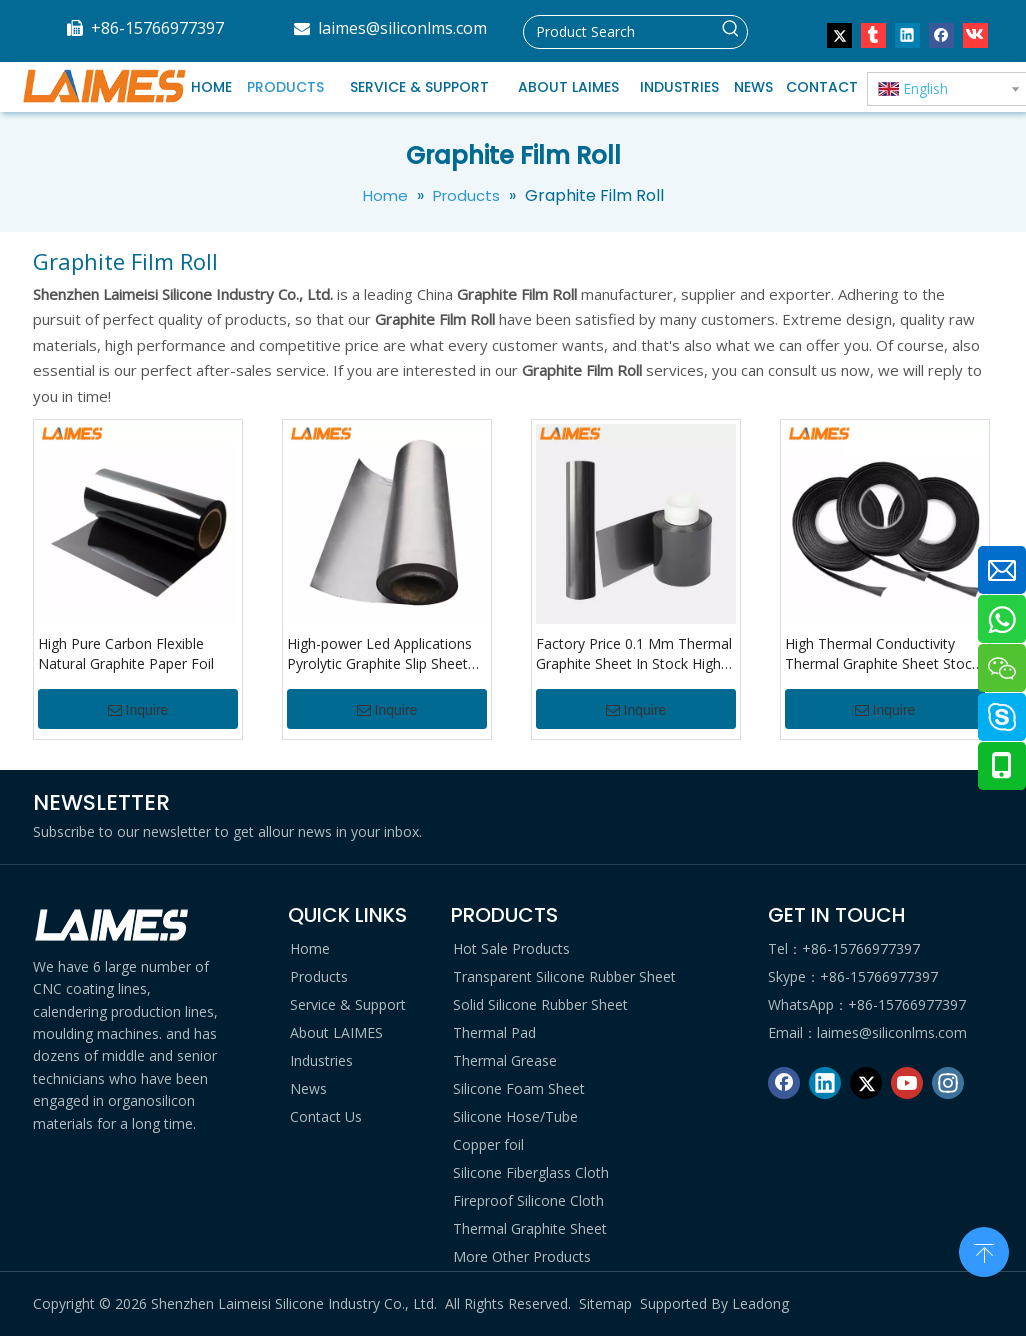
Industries (321, 1060)
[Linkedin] (825, 1083)
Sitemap (605, 1303)
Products (319, 976)
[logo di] (113, 925)
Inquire (138, 710)
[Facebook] (784, 1083)
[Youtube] (907, 1083)
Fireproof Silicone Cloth (528, 1200)
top (984, 1250)
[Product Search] (619, 32)
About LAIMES (336, 1032)
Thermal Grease (505, 1060)
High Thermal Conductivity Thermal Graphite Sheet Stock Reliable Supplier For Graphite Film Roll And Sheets (882, 654)
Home (310, 948)
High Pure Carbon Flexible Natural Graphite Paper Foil (126, 653)
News (308, 1088)
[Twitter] (866, 1083)
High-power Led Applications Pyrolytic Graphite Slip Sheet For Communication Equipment (379, 654)
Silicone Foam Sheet (519, 1088)
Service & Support (348, 1004)
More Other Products (522, 1256)
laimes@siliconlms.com (402, 28)
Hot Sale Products (511, 948)
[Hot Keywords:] (731, 32)
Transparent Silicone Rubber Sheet (564, 976)
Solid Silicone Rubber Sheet (540, 1004)
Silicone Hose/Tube (515, 1116)
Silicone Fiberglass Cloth (531, 1172)
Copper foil (488, 1144)
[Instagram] (948, 1083)
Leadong (760, 1303)
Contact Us (326, 1116)
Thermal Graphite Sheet (530, 1228)
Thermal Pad (494, 1032)
